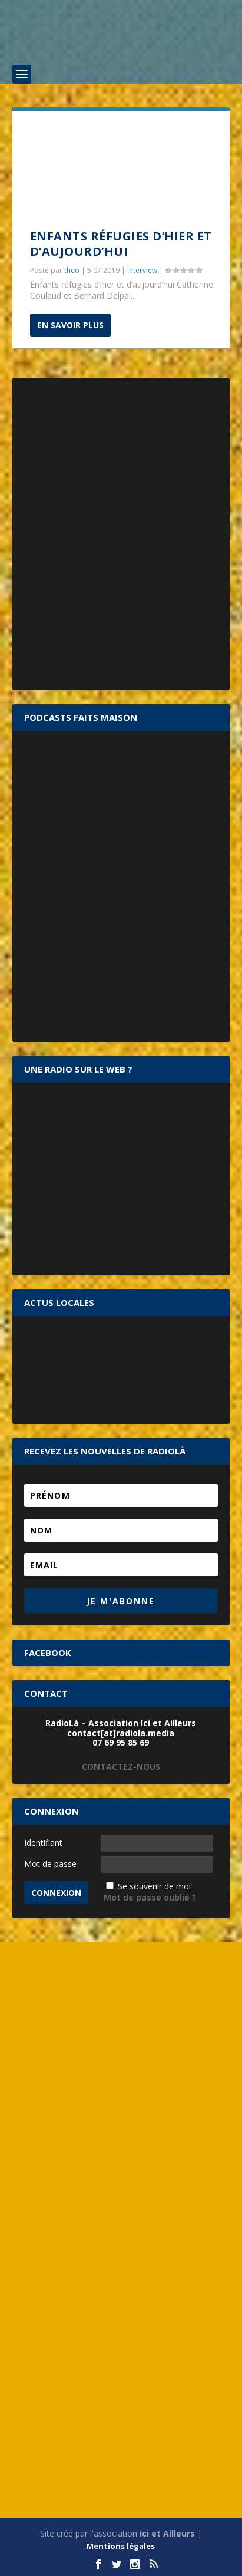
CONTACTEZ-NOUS (121, 1766)
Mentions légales (121, 2546)
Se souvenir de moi (154, 1886)
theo (71, 270)
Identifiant (43, 1842)
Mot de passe (50, 1863)
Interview (142, 270)
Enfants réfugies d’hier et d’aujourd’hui (121, 243)
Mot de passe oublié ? (150, 1897)
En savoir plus (70, 325)
